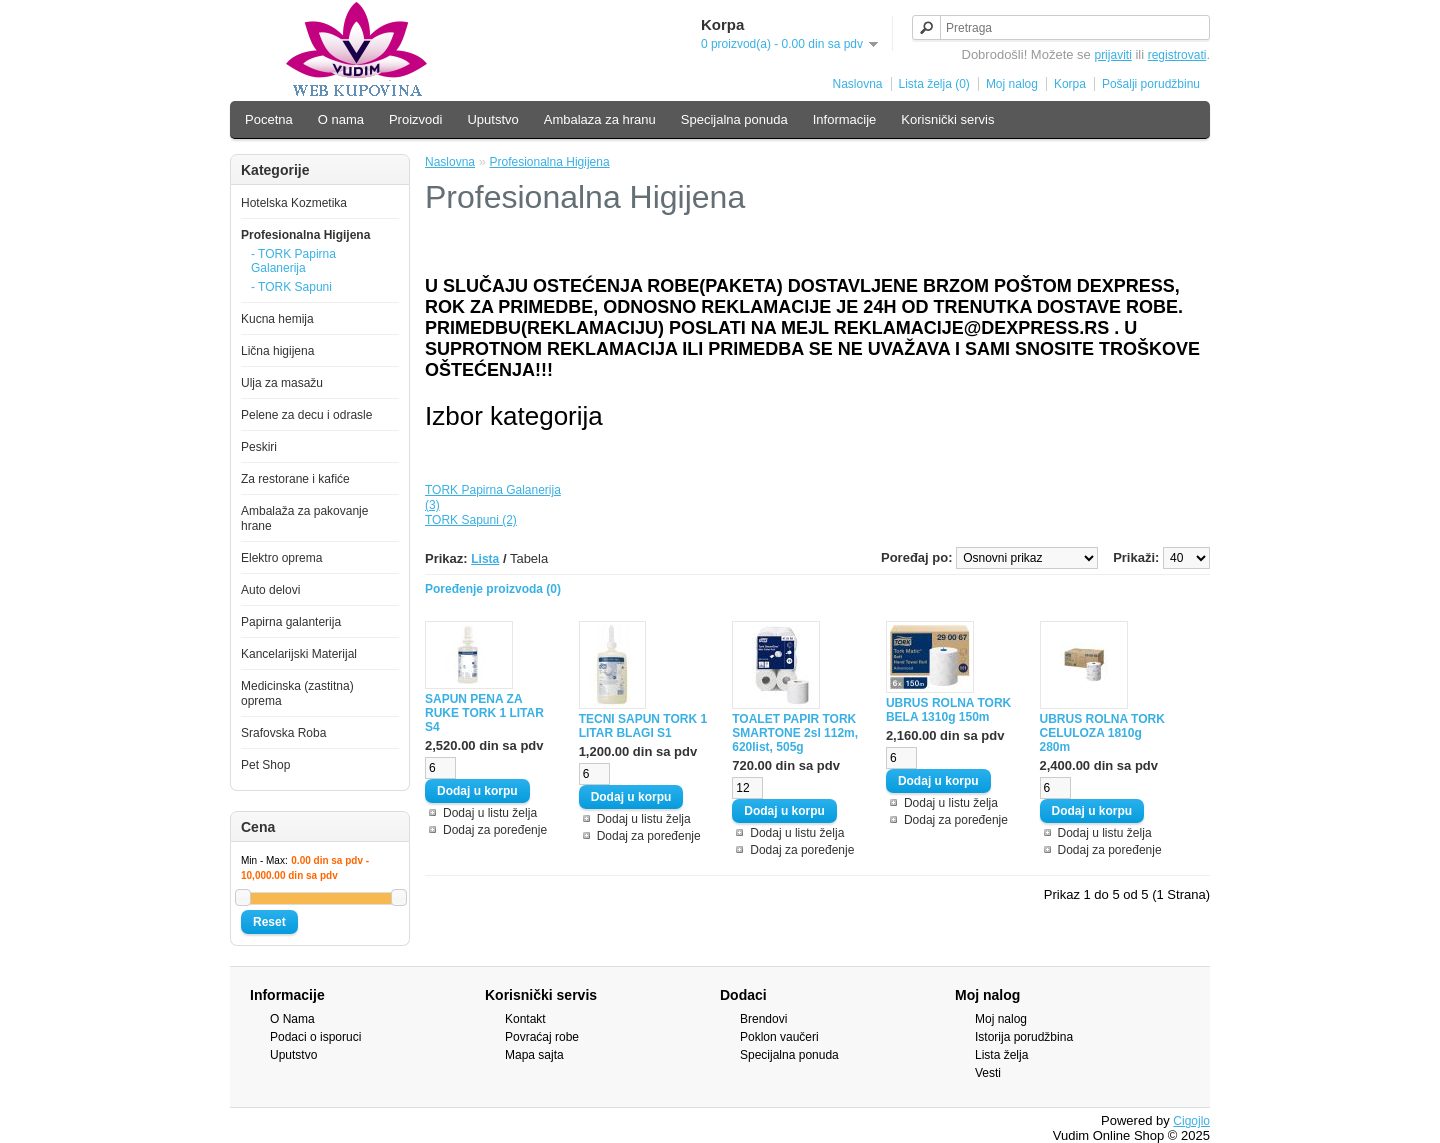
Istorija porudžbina (1024, 1037)
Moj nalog (1012, 84)
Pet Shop (265, 765)
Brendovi (763, 1019)
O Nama (292, 1019)
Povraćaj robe (542, 1037)
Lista (485, 559)
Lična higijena (277, 351)
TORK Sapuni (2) (471, 520)
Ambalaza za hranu (600, 119)
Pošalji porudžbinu (1151, 84)
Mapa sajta (534, 1055)
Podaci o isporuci (315, 1037)
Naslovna (857, 84)
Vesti (988, 1073)
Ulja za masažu (282, 383)
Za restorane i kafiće (295, 479)
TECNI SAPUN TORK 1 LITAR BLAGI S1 (643, 726)
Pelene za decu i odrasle (306, 415)
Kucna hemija (277, 319)
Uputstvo (492, 119)
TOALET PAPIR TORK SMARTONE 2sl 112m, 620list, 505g (795, 733)
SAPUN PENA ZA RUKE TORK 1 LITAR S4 (484, 713)
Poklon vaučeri (779, 1037)
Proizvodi (415, 119)
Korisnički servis (947, 119)
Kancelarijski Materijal (299, 654)
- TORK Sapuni (291, 287)
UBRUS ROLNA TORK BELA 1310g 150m (948, 710)
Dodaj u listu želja (490, 813)
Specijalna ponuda (734, 119)
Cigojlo (1191, 1121)
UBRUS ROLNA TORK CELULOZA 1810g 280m (1102, 733)
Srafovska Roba (283, 733)
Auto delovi (270, 590)
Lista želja (1001, 1055)
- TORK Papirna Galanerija (293, 261)
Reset (269, 922)
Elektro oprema (281, 558)
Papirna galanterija (291, 622)
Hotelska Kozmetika (294, 203)
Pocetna (269, 119)
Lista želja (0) (934, 84)
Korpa (1070, 84)
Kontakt (525, 1019)
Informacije (845, 119)
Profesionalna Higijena (305, 235)
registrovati (1177, 55)
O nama (341, 119)
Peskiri (259, 447)
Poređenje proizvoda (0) (493, 589)
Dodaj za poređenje (495, 830)
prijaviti (1112, 55)
